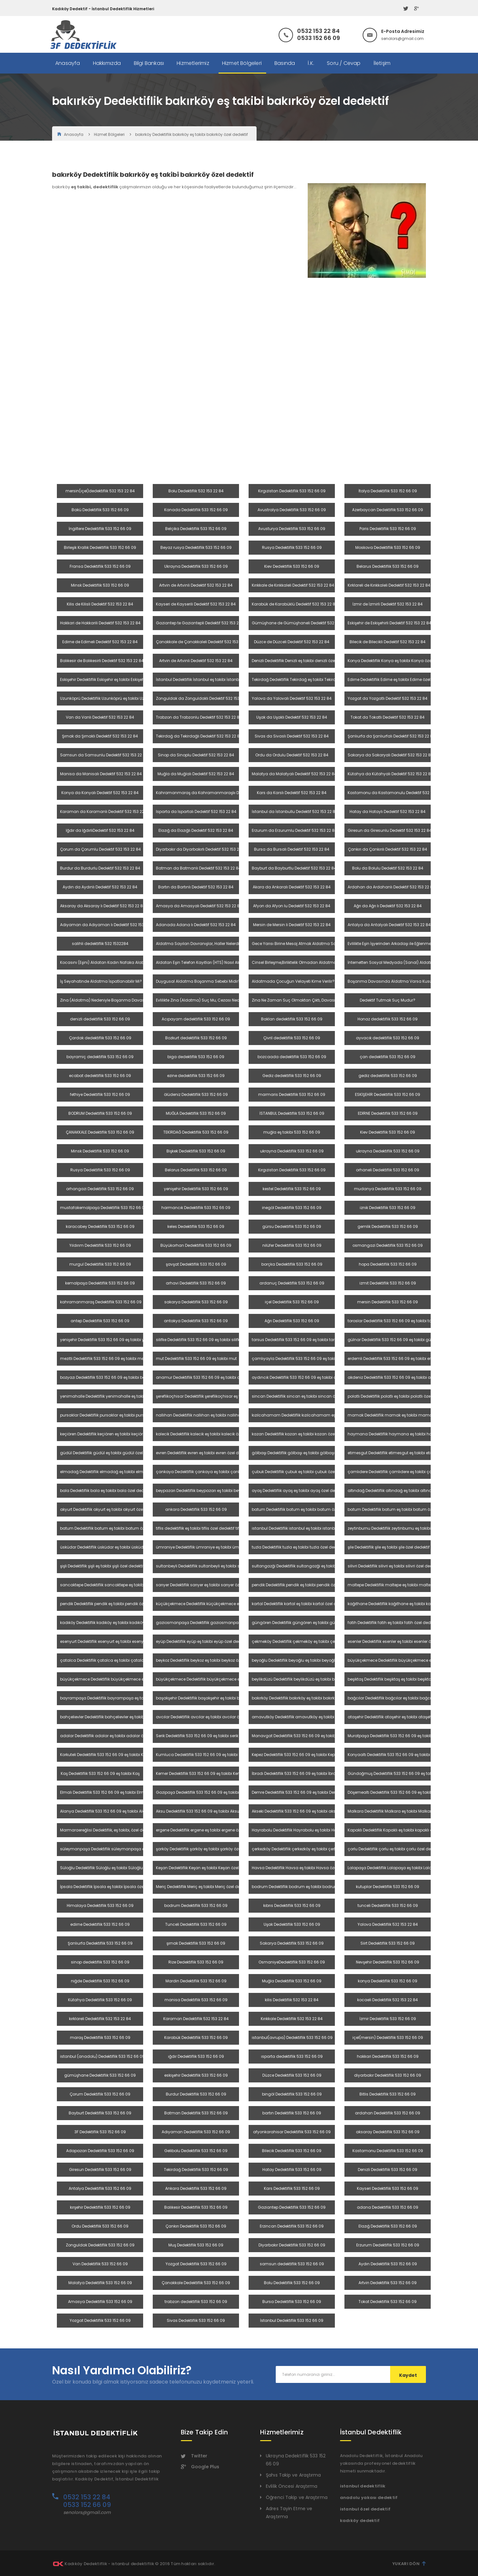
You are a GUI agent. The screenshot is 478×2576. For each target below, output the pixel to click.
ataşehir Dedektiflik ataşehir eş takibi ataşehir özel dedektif (403, 1717)
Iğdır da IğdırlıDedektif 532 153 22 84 (100, 830)
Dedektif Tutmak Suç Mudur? (387, 1000)
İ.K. (311, 63)
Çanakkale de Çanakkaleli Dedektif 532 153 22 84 (203, 641)
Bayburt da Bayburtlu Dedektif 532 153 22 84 (294, 868)
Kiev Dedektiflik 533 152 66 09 (291, 566)
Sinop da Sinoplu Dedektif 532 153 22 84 (196, 755)
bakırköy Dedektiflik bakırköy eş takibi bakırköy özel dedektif (191, 134)
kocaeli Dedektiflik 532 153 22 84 (387, 1999)
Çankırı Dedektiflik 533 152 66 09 (196, 2226)
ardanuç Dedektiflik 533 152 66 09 (291, 1283)
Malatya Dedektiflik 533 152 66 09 (100, 2282)
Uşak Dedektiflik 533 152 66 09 (292, 1924)
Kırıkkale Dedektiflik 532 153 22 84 (292, 2018)
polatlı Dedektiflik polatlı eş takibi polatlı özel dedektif (398, 1396)
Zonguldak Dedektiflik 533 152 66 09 (100, 2245)
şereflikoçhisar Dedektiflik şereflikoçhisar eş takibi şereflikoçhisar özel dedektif (229, 1396)
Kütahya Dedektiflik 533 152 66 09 (100, 1999)
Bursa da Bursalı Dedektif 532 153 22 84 (291, 849)
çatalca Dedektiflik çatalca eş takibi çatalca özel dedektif (116, 1660)
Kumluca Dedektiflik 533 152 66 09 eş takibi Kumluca (206, 1754)
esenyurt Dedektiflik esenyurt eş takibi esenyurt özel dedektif (117, 1641)
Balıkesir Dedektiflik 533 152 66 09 (195, 2207)
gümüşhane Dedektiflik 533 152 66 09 (100, 2075)
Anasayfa (67, 63)
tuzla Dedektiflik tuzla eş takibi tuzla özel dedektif (298, 1547)
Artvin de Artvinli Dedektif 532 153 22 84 (196, 585)
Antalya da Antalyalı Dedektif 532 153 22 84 (389, 924)
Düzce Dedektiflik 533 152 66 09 (291, 2075)
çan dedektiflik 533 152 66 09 (387, 1056)
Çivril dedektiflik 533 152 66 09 (291, 1038)
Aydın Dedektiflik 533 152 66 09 (387, 2264)
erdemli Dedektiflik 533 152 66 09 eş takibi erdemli (395, 1358)
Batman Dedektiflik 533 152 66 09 (196, 2113)
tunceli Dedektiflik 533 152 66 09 (388, 1905)
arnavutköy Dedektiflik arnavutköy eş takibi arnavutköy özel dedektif (317, 1717)
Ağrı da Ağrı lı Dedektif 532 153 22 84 (388, 906)
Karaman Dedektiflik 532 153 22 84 (196, 2018)
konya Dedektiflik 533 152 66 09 (387, 1981)
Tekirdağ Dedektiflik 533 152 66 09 (196, 2169)
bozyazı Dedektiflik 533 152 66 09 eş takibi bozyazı (107, 1377)
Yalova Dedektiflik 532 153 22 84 (388, 1924)
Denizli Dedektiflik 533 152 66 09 (387, 2169)
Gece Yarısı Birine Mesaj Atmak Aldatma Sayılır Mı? (301, 943)
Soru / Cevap (343, 63)
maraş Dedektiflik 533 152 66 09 (100, 2037)
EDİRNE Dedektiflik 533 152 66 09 (388, 1113)
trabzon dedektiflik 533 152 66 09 (196, 2301)
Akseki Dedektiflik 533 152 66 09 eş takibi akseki (296, 1811)
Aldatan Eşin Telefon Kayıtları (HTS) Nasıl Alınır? (201, 962)
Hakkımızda (107, 63)
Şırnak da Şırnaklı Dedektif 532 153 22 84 (100, 736)
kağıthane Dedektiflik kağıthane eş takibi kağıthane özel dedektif (409, 1603)
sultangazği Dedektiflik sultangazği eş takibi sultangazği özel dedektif (319, 1566)
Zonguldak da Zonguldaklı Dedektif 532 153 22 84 (203, 698)
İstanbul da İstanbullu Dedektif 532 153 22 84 (295, 811)
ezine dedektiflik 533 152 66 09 (196, 1075)
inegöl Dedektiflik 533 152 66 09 (291, 1207)
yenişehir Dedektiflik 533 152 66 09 (196, 1188)
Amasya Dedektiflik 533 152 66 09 (100, 2301)
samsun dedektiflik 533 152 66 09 (292, 2264)
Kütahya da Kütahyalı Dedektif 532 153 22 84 (390, 774)
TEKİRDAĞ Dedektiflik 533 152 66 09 (195, 1132)
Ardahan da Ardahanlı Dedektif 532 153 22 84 (391, 887)
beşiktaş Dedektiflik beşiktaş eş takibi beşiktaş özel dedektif (403, 1679)
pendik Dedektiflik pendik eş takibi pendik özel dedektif (303, 1585)
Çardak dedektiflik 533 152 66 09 (100, 1038)
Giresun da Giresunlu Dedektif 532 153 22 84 (390, 830)
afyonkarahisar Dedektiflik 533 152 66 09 (292, 2132)
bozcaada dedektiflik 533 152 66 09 (292, 1056)
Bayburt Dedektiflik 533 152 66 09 (100, 2113)
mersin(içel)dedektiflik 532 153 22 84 (100, 491)
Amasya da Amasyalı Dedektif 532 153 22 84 (199, 906)
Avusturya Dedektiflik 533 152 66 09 (291, 528)
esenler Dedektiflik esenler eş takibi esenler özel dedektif (400, 1641)
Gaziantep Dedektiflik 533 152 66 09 (292, 2207)
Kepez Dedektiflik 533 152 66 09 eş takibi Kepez (295, 1754)
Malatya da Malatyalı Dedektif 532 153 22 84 (294, 774)
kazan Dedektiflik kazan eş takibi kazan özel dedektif (302, 1434)
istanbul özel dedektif (365, 2509)
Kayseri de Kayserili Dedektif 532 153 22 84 (196, 604)
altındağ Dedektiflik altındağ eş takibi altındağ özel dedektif (405, 1490)
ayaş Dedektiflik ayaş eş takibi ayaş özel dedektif (298, 1490)
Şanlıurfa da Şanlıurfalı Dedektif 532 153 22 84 (391, 736)
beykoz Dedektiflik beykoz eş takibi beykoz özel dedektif (208, 1660)
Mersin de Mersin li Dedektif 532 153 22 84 (292, 924)
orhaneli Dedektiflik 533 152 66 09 (387, 1170)
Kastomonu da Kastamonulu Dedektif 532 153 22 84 (398, 792)
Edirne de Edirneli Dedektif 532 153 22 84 (100, 641)
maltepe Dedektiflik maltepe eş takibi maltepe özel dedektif (404, 1585)
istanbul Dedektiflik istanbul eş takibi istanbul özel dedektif (308, 1528)
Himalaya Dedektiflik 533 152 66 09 (100, 1905)
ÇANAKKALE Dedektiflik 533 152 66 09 (100, 1132)
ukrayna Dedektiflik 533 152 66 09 (292, 1151)
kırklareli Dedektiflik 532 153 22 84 (100, 2018)
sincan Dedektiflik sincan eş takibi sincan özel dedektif (304, 1396)
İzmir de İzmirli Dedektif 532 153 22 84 (387, 604)
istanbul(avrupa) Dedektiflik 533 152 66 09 (292, 2037)
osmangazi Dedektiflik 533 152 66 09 (387, 1245)
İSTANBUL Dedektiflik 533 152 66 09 (291, 1113)
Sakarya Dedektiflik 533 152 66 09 (292, 1943)
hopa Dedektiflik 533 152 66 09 (388, 1264)
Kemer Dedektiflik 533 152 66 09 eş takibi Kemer (200, 1773)
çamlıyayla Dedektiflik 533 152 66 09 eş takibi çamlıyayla (307, 1358)
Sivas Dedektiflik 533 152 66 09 (196, 2320)
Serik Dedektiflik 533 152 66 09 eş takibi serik (197, 1735)
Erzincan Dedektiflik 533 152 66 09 (292, 2226)
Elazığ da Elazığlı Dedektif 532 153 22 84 (195, 830)
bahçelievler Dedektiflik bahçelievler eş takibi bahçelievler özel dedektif (127, 1717)
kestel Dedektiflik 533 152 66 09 (292, 1188)
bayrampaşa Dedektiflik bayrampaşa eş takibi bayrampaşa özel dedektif (131, 1698)
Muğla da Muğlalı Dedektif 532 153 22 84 (196, 774)
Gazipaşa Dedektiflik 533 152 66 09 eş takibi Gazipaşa (207, 1792)
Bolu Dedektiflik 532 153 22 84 (196, 491)
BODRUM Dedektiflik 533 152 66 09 (100, 1113)
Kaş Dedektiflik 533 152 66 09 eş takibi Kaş (100, 1773)
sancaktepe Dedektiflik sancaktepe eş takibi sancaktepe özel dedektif (127, 1585)
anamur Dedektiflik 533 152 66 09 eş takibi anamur (204, 1377)
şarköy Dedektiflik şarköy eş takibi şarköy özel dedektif (207, 1849)
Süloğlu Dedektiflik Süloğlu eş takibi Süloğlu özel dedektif (114, 1867)
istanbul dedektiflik (363, 2486)
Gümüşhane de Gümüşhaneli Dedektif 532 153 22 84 (302, 623)
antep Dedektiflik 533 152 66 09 (100, 1320)
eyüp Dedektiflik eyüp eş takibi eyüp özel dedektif (202, 1641)
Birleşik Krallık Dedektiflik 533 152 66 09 (100, 547)
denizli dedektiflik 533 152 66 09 (100, 1019)
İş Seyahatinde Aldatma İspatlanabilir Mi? (101, 981)
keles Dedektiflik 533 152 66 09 (195, 1226)
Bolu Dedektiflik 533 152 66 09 (292, 2282)
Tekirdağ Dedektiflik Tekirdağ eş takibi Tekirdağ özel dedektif (309, 679)
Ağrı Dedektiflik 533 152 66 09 (292, 1320)
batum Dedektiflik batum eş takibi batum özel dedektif (304, 1509)
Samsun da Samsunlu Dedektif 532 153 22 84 (104, 755)
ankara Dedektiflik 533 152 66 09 (196, 1509)
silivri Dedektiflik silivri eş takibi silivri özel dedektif (394, 1566)
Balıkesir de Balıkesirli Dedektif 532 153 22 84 (102, 660)
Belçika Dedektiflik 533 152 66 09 (196, 528)
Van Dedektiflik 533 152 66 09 (100, 2264)
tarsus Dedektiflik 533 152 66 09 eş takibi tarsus (297, 1339)
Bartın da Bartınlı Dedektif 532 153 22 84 (196, 887)
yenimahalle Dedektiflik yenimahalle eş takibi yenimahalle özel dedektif (129, 1396)
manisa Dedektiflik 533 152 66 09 (196, 1999)
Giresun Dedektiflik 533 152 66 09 (100, 2169)
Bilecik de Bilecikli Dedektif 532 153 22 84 (388, 641)
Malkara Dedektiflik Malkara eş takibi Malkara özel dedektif (403, 1811)
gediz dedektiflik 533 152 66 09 (387, 1075)
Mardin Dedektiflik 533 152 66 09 (196, 1981)
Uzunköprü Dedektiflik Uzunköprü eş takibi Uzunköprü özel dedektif (122, 698)
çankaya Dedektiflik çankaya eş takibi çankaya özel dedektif (215, 1471)
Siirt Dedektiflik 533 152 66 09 (387, 1943)
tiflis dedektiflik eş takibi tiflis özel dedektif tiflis (199, 1528)
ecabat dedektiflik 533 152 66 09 (100, 1075)
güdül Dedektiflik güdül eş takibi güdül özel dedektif (109, 1453)
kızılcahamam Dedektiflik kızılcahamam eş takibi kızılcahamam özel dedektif (327, 1415)
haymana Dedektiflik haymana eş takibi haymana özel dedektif (410, 1434)
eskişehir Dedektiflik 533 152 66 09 (196, 2075)
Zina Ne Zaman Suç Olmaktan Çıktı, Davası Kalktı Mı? (303, 1000)
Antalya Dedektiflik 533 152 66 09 (100, 2188)
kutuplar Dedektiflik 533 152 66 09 (387, 1886)
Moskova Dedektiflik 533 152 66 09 (387, 547)
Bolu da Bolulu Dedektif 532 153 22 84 (387, 868)
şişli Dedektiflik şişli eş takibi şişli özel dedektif (102, 1566)
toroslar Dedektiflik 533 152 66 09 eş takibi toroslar (395, 1320)
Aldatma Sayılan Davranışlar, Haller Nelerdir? (199, 943)
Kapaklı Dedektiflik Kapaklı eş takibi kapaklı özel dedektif (401, 1830)
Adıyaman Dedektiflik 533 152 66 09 (196, 2132)
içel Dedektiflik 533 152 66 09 (292, 1302)
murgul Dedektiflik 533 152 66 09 (100, 1264)
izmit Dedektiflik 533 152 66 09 (387, 1283)
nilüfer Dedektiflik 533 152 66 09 (291, 1245)
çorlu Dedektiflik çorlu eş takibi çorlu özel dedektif (394, 1849)
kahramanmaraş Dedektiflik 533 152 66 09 (101, 1302)
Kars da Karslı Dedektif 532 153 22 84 (292, 792)
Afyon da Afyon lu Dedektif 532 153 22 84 (291, 906)
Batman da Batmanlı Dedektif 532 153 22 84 (198, 868)
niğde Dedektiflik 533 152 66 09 (100, 1981)
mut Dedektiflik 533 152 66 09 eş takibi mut (196, 1358)
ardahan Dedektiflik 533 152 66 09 (387, 2113)
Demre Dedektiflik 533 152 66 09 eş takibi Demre (297, 1792)
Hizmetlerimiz (193, 63)
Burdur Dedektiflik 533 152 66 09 (196, 2094)
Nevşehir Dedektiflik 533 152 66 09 (387, 1962)
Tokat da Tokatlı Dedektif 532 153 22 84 (388, 717)
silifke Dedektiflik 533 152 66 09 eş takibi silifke (199, 1339)
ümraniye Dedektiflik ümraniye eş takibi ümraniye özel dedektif (216, 1547)
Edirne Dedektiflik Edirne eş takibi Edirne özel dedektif (397, 679)
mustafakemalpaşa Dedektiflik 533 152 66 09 (103, 1207)
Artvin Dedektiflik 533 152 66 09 (387, 2282)
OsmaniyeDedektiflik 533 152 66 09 (291, 1962)
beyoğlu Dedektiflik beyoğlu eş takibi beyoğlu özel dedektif (307, 1660)
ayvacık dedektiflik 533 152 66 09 (387, 1038)
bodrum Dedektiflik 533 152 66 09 (195, 1905)
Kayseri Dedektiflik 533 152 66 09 (387, 2188)
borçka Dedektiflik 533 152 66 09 (291, 1264)
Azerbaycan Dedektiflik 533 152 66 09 (387, 509)
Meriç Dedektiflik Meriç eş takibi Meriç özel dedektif (203, 1886)
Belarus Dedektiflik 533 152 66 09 (388, 566)
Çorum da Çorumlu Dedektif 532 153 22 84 (100, 849)
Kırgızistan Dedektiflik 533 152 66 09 (292, 491)
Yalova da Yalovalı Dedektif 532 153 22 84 (292, 698)
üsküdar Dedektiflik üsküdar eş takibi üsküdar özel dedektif (116, 1547)
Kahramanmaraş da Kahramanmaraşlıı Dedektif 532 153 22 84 (217, 792)
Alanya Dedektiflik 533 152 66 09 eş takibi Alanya (106, 1811)
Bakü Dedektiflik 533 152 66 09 (100, 509)
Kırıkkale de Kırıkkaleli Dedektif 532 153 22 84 (293, 585)
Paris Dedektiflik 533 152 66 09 (387, 528)
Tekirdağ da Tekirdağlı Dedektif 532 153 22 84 (199, 736)
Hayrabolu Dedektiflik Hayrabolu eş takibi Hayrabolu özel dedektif (314, 1830)
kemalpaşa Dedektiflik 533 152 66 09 (100, 1283)
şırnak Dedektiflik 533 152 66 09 (195, 1943)
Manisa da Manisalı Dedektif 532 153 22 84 (101, 774)
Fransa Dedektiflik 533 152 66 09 (100, 566)
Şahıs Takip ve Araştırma (293, 2475)
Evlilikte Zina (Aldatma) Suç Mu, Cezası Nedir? (200, 1000)
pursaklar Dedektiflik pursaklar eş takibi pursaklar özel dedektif (120, 1415)
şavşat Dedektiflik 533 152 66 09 (196, 1264)
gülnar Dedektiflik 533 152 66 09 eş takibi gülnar (393, 1339)
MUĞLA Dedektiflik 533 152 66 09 (196, 1113)
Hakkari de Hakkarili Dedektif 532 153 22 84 (100, 623)
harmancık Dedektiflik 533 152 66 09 (195, 1207)
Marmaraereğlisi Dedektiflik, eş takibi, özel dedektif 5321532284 (119, 1830)
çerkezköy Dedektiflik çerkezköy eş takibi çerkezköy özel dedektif (312, 1849)
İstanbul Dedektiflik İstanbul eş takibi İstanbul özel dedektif (212, 679)
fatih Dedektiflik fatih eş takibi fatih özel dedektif (393, 1622)
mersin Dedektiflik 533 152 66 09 (387, 1302)
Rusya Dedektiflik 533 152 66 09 (292, 547)
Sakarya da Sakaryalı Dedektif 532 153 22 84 (390, 755)
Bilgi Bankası (149, 63)
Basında (284, 63)
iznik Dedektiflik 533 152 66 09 (387, 1207)
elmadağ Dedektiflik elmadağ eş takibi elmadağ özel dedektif (120, 1471)
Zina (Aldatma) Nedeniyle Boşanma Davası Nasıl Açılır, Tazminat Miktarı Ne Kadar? (140, 1000)
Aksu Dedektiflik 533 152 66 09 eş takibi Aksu (197, 1811)
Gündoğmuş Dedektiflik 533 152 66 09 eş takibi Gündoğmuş (405, 1773)
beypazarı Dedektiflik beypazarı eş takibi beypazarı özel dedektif (217, 1490)
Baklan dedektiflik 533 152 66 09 (291, 1019)
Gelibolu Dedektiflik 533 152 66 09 (195, 2150)
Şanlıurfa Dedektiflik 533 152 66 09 (100, 1943)
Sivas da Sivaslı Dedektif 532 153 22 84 (292, 736)
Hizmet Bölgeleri (242, 63)
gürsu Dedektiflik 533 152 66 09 (291, 1226)
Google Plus (200, 2466)
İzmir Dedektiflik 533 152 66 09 (387, 2018)
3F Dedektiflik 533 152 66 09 (100, 2132)
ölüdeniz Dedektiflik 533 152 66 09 (196, 1094)
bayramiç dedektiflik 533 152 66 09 (100, 1056)
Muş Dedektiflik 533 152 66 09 (195, 2245)
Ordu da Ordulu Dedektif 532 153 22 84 (291, 755)
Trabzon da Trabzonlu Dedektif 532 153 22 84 (199, 717)
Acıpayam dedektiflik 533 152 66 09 (196, 1019)
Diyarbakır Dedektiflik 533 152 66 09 (291, 2245)
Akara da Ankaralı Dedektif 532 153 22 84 (292, 887)
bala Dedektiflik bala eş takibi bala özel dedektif (106, 1490)
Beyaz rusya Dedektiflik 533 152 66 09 (196, 547)
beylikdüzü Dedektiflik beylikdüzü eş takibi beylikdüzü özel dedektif (315, 1679)
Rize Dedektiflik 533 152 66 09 (195, 1962)
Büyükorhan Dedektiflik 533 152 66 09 (195, 1245)
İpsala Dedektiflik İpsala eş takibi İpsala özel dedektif (110, 1886)
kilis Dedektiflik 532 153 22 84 (292, 1999)
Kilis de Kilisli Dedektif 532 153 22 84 (100, 604)
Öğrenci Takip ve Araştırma (297, 2497)
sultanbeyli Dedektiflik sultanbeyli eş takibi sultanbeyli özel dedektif (220, 1566)
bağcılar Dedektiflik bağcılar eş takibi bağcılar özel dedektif (404, 1698)
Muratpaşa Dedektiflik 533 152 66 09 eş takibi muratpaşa (402, 1735)
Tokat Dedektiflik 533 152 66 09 (387, 2301)
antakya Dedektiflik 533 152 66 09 (196, 1320)
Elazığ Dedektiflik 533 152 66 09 (387, 2226)
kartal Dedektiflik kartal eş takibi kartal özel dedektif (300, 1603)
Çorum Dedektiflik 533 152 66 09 (100, 2094)
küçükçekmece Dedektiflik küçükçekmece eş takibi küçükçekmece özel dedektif (232, 1603)
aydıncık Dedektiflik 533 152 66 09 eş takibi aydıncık (301, 1377)
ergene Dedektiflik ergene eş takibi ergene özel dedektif (208, 1830)
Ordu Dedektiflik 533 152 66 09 (100, 2226)
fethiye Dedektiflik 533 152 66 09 (100, 1094)
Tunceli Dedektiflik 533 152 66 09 (196, 1924)
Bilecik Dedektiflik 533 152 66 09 (291, 2150)
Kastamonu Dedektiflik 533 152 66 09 (387, 2150)
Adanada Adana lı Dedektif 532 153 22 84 (196, 924)
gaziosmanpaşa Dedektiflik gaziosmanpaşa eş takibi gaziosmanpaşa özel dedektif (238, 1622)
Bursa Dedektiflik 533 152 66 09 (291, 2301)
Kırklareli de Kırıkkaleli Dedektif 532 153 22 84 (389, 585)
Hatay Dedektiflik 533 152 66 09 (291, 2169)
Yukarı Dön (409, 2564)
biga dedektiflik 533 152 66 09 (195, 1056)
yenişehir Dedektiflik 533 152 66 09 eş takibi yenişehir (109, 1339)
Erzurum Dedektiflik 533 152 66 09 (387, 2245)
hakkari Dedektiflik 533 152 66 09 (388, 2056)
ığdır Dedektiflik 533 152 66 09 (196, 2056)
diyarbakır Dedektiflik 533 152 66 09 (387, 2075)
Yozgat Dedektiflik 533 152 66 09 (196, 2264)
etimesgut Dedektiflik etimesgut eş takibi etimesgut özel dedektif (409, 1453)
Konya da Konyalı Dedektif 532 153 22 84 (100, 792)
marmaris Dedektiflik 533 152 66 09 (291, 1094)
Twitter (194, 2456)
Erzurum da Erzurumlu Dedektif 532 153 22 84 (294, 830)
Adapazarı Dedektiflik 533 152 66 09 (100, 2150)
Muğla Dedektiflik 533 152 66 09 (291, 1981)
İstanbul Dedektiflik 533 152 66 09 (291, 2320)
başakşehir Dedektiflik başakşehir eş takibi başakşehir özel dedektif (219, 1698)
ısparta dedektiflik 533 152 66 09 (292, 2056)
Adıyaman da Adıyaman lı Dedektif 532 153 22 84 (108, 924)
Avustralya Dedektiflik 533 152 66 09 (292, 509)
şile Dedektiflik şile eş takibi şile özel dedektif (389, 1547)
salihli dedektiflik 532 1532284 (100, 943)
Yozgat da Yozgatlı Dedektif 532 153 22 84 (388, 698)
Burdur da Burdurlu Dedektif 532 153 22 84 (100, 868)
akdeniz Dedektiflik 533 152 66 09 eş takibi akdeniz (395, 1377)
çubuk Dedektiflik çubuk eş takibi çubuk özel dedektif (302, 1471)
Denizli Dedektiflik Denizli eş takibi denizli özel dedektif (302, 660)
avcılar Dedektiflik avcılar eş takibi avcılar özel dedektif (208, 1717)
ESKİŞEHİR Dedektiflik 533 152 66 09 (387, 1094)
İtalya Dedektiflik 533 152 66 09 (387, 491)
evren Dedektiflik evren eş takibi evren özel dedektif (203, 1453)
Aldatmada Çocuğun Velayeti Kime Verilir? (293, 981)
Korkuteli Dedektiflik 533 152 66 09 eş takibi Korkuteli (108, 1754)
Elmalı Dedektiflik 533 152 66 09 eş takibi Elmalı (104, 1792)
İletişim (382, 63)
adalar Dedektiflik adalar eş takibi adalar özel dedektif (112, 1735)
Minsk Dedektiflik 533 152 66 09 (100, 585)
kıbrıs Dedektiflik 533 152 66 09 (291, 1905)
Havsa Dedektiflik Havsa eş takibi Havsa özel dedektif (303, 1867)
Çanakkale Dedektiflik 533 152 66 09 (196, 2282)
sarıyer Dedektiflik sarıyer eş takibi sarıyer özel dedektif (207, 1585)
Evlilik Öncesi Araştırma (291, 2486)
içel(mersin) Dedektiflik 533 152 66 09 (387, 2037)
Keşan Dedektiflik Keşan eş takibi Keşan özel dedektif (205, 1867)
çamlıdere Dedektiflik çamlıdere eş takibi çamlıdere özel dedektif (410, 1471)
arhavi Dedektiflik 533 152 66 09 (196, 1283)
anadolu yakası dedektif (369, 2497)
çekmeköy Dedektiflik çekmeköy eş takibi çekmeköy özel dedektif (313, 1641)
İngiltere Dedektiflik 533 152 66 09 (100, 528)
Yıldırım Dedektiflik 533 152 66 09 (100, 1245)
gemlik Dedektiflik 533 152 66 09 (388, 1226)
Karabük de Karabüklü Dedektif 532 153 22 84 (295, 604)
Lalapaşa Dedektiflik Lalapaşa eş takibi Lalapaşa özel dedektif (407, 1867)
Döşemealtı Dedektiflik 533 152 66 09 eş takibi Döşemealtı (402, 1792)
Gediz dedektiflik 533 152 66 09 (291, 1075)
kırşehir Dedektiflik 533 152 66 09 (100, 2207)
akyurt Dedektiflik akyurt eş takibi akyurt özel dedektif (110, 1509)
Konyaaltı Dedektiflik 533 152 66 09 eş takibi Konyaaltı (399, 1754)
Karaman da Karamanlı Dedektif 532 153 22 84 (105, 811)
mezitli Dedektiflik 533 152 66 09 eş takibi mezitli (105, 1358)
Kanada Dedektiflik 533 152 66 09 (196, 509)
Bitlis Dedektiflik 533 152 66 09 (387, 2094)
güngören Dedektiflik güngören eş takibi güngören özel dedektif (313, 1622)
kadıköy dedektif (360, 2520)
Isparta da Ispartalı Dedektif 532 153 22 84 (196, 811)
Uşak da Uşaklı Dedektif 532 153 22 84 (291, 717)
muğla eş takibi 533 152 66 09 (291, 1132)
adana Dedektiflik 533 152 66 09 (387, 2207)
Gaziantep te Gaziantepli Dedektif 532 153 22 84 (201, 623)
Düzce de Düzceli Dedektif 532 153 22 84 (291, 641)
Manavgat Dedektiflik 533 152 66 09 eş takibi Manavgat (305, 1735)
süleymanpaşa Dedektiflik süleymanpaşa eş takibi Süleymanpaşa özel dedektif (137, 1849)
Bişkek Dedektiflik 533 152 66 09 (195, 1151)
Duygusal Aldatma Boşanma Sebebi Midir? (198, 981)
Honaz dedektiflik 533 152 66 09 (388, 1019)
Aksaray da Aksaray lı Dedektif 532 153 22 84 (102, 906)
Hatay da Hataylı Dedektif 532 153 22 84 (388, 811)
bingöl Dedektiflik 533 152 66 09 (292, 2094)
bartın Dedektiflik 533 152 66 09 (291, 2113)
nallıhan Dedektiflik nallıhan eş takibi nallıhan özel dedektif (212, 1415)
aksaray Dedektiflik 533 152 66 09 (388, 2132)
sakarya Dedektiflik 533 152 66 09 (196, 1302)
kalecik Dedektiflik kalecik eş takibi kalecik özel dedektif (208, 1434)
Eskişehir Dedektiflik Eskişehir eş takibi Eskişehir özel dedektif (116, 679)
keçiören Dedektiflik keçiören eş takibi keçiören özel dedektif (116, 1434)
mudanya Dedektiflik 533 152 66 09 (387, 1188)
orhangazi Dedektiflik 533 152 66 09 (100, 1188)
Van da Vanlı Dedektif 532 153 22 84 (100, 717)
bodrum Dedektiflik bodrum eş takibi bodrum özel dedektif (308, 1886)
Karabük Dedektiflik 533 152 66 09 (196, 2037)
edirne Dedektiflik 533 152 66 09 (100, 1924)
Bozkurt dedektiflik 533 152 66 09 (196, 1038)
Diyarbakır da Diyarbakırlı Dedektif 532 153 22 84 (201, 849)
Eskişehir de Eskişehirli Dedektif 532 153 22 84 (389, 623)
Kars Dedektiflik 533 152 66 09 (292, 2188)
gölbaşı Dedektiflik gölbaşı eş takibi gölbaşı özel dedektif (306, 1453)
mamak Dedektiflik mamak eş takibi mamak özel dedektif (403, 1415)
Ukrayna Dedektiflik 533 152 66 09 (196, 566)
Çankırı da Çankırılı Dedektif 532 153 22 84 (387, 849)
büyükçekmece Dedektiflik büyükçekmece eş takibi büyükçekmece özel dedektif (136, 1679)
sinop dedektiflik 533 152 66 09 (100, 1962)
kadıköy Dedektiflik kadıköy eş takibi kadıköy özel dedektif (115, 1622)
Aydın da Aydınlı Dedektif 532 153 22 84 (100, 887)
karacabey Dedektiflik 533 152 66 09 (100, 1226)
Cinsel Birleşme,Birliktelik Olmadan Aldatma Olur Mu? (303, 962)
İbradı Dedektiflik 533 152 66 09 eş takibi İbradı (296, 1773)
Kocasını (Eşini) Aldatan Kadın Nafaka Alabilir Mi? (108, 962)
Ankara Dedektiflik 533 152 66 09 (196, 2188)
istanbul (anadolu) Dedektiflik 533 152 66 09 (102, 2056)
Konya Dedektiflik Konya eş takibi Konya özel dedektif (398, 660)
